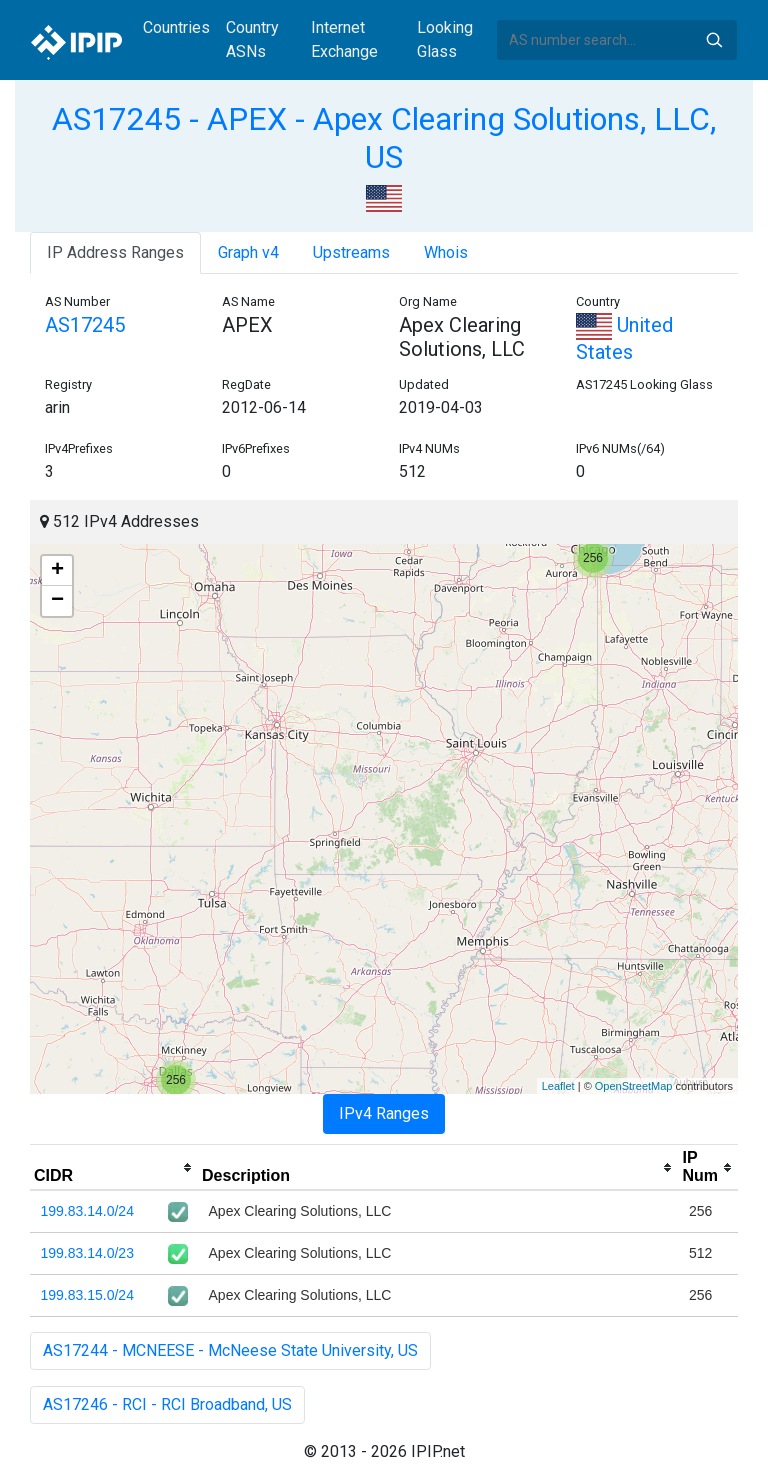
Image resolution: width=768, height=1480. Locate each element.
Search (714, 40)
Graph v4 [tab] (248, 252)
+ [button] (57, 571)
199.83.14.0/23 (87, 1253)
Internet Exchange (344, 39)
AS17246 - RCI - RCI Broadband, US (167, 1404)
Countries (176, 27)
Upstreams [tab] (351, 252)
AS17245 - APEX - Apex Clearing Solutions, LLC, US (384, 138)
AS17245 (85, 325)
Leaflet (558, 1086)
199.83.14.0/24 (87, 1211)
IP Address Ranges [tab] (115, 252)
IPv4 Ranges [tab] (384, 1113)
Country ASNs (252, 39)
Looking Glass (445, 39)
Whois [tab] (446, 252)
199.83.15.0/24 (87, 1295)
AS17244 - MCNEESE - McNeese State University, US (230, 1350)
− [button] (57, 601)
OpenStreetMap (634, 1086)
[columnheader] (114, 1168)
